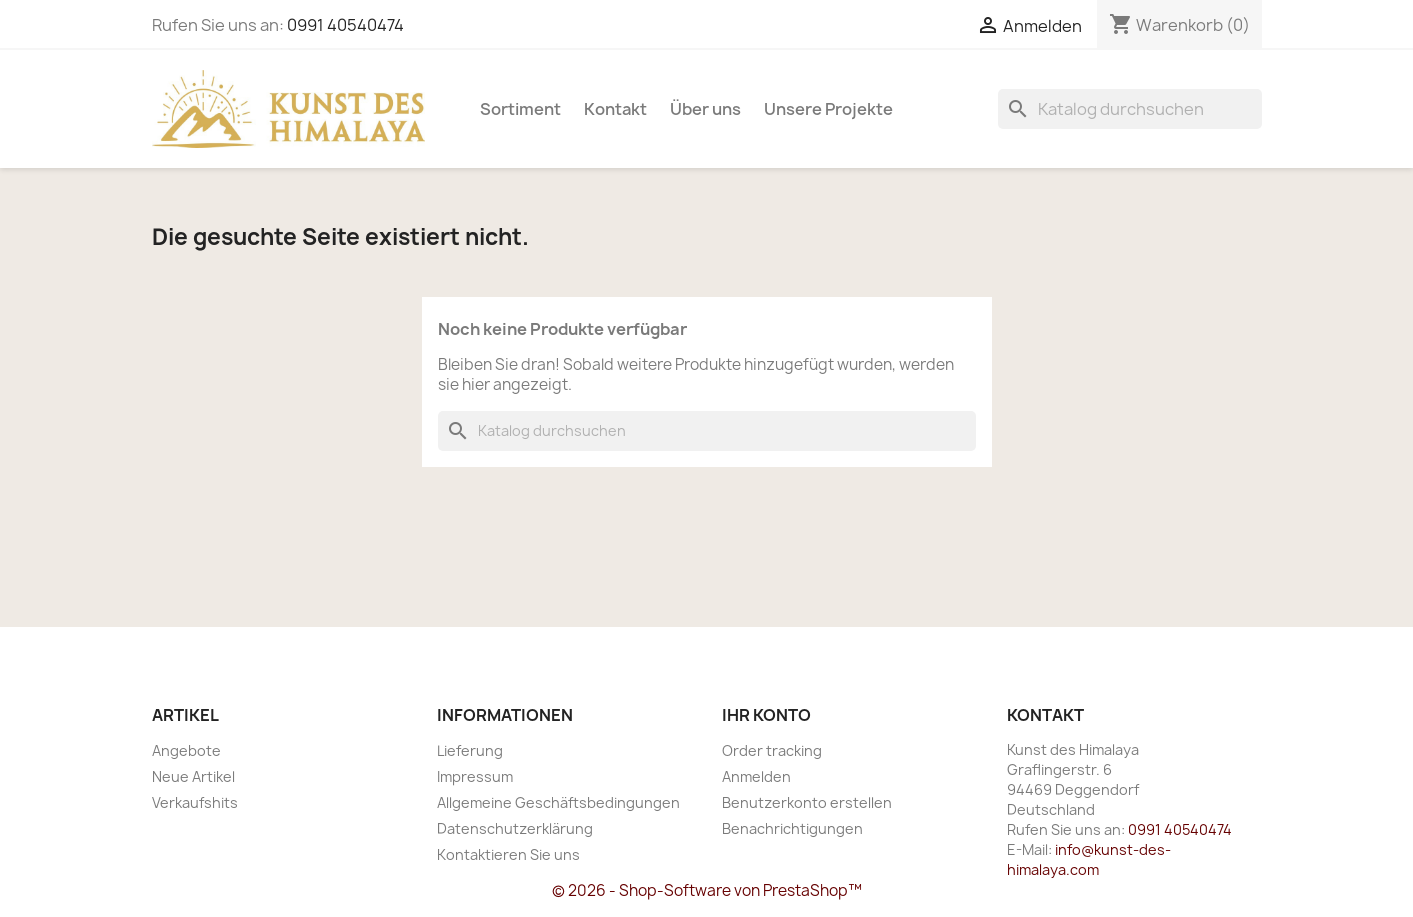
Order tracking (772, 750)
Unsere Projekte (828, 109)
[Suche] (1130, 109)
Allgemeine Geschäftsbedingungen (558, 802)
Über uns (705, 109)
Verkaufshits (195, 802)
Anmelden (756, 776)
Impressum (475, 776)
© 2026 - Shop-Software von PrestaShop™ (707, 890)
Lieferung (470, 750)
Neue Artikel (193, 776)
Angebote (186, 750)
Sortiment (520, 109)
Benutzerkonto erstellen (807, 802)
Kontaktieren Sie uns (508, 854)
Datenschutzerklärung (515, 828)
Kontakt (615, 109)
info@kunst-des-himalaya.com (1089, 859)
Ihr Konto (766, 715)
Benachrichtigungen (792, 828)
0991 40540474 (345, 25)
